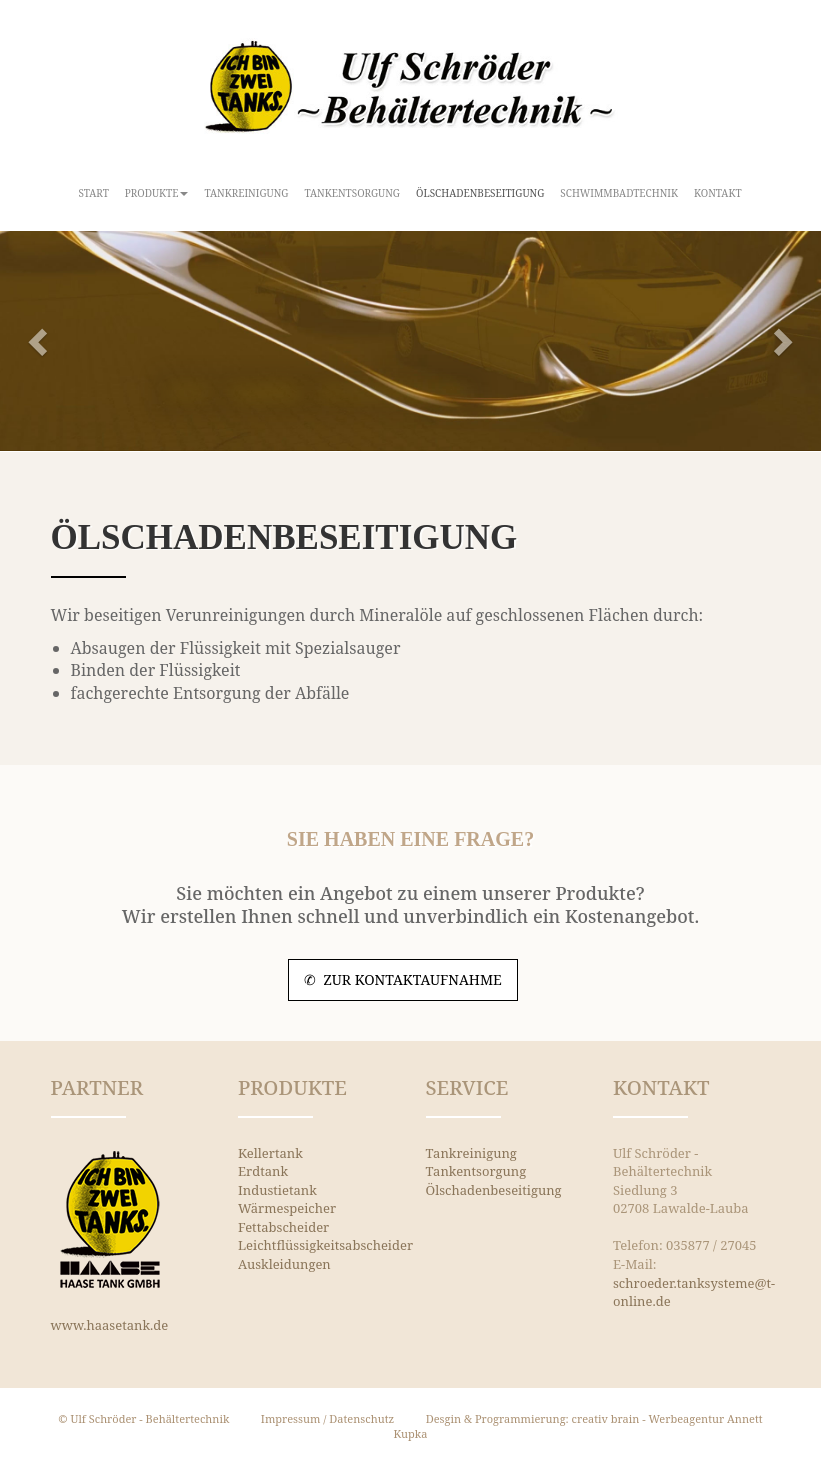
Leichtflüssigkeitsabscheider (325, 1245)
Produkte (157, 193)
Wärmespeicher (287, 1208)
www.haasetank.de (110, 1325)
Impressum (291, 1418)
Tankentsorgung (353, 193)
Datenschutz (361, 1418)
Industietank (277, 1190)
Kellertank (270, 1153)
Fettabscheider (283, 1227)
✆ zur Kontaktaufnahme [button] (403, 979)
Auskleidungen (284, 1264)
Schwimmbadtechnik (619, 193)
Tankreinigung (246, 193)
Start (94, 193)
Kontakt (718, 193)
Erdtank (263, 1171)
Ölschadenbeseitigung (480, 193)
